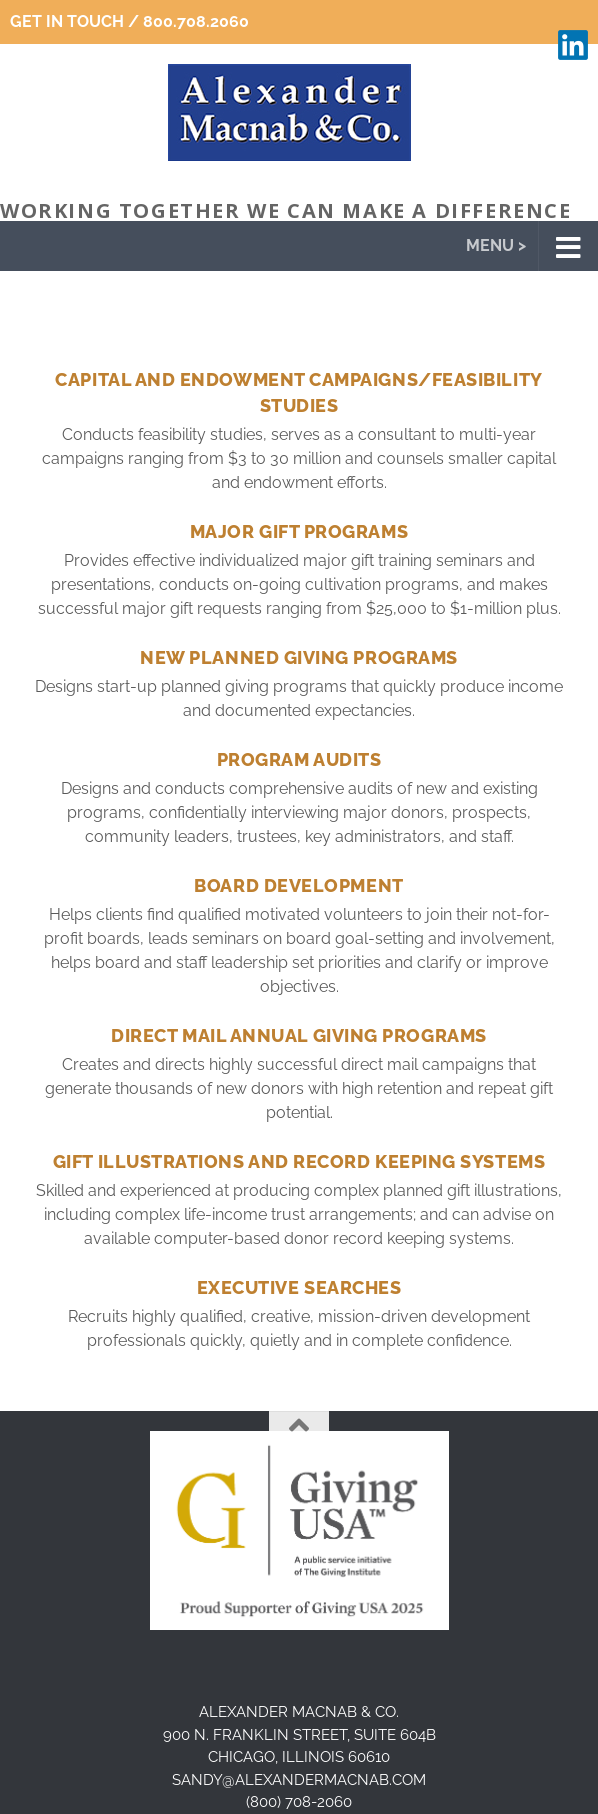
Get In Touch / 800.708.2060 (129, 21)
